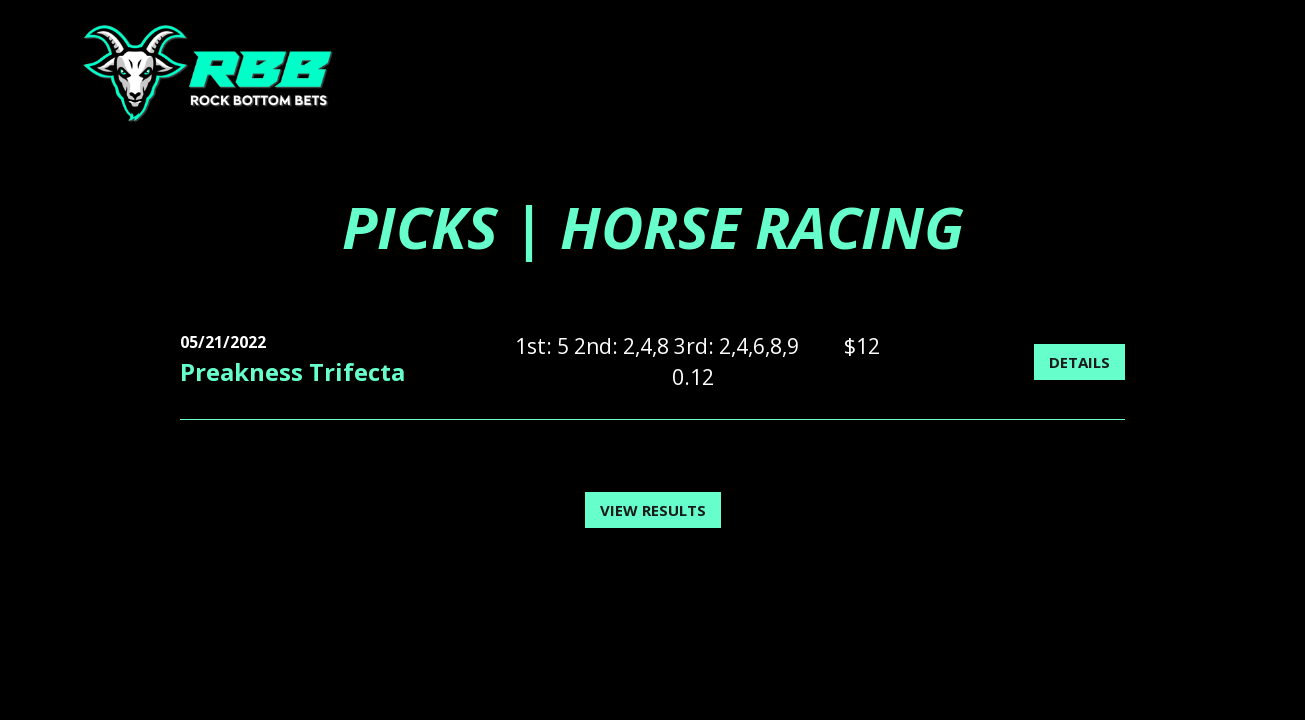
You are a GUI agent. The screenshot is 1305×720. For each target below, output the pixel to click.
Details (1079, 362)
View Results (653, 510)
